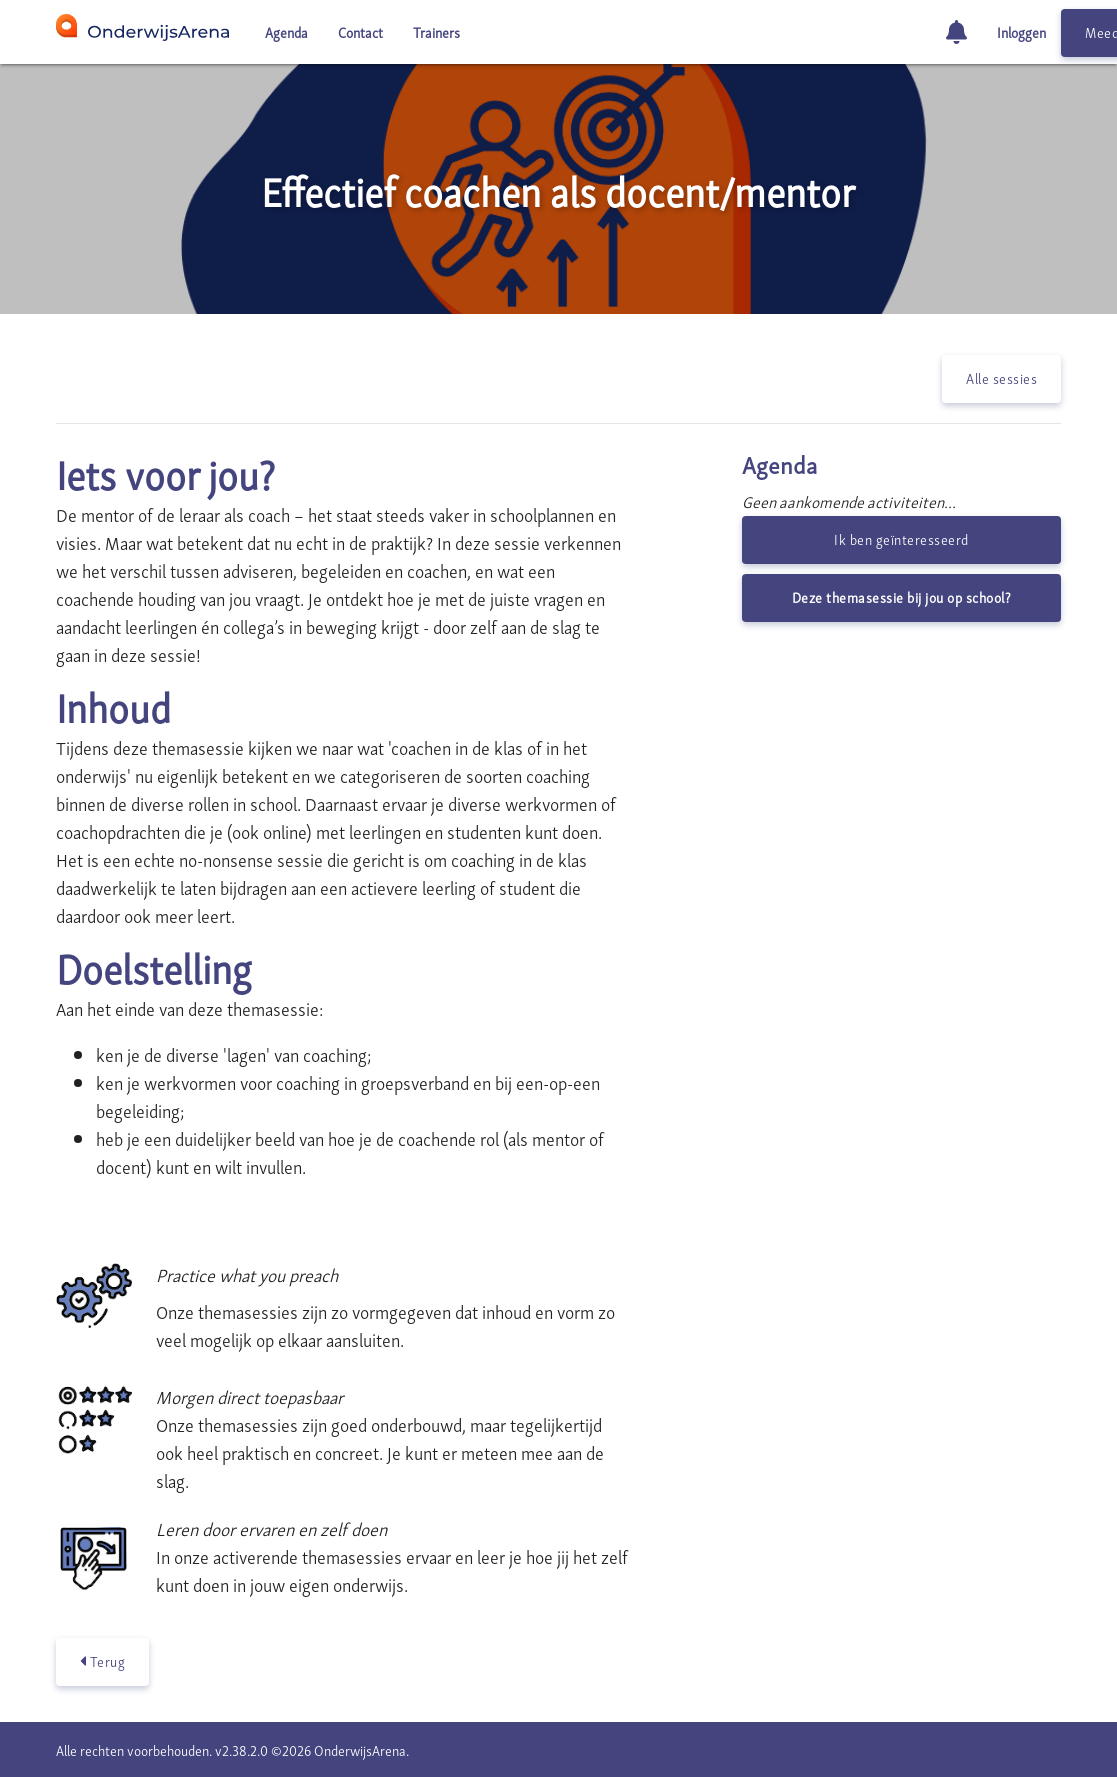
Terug (103, 1661)
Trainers (436, 31)
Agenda (286, 31)
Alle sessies (1001, 377)
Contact (360, 31)
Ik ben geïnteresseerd (901, 538)
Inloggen (1021, 31)
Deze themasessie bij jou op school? (902, 596)
